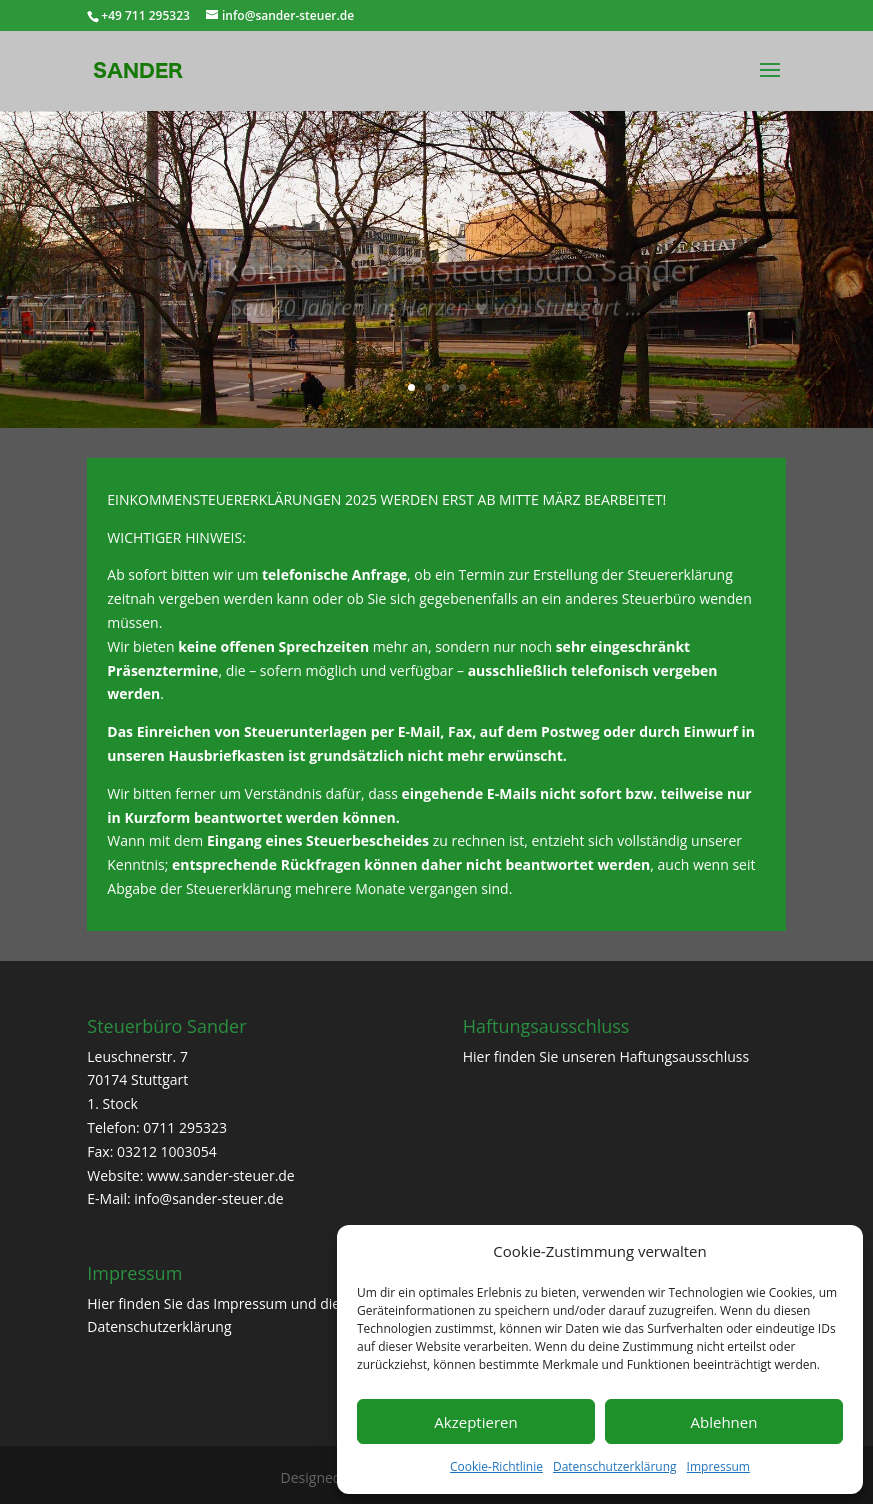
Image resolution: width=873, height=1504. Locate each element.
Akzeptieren (475, 1422)
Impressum (718, 1466)
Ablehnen (724, 1422)
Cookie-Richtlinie (496, 1466)
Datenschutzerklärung (615, 1466)
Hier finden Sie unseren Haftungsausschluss (606, 1056)
